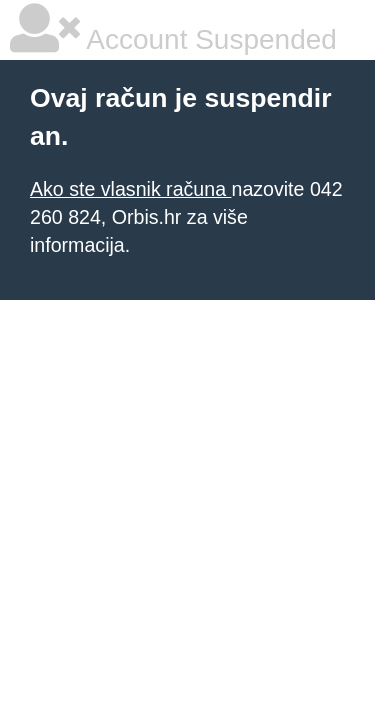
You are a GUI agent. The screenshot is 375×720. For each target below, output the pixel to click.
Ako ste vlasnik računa (130, 189)
